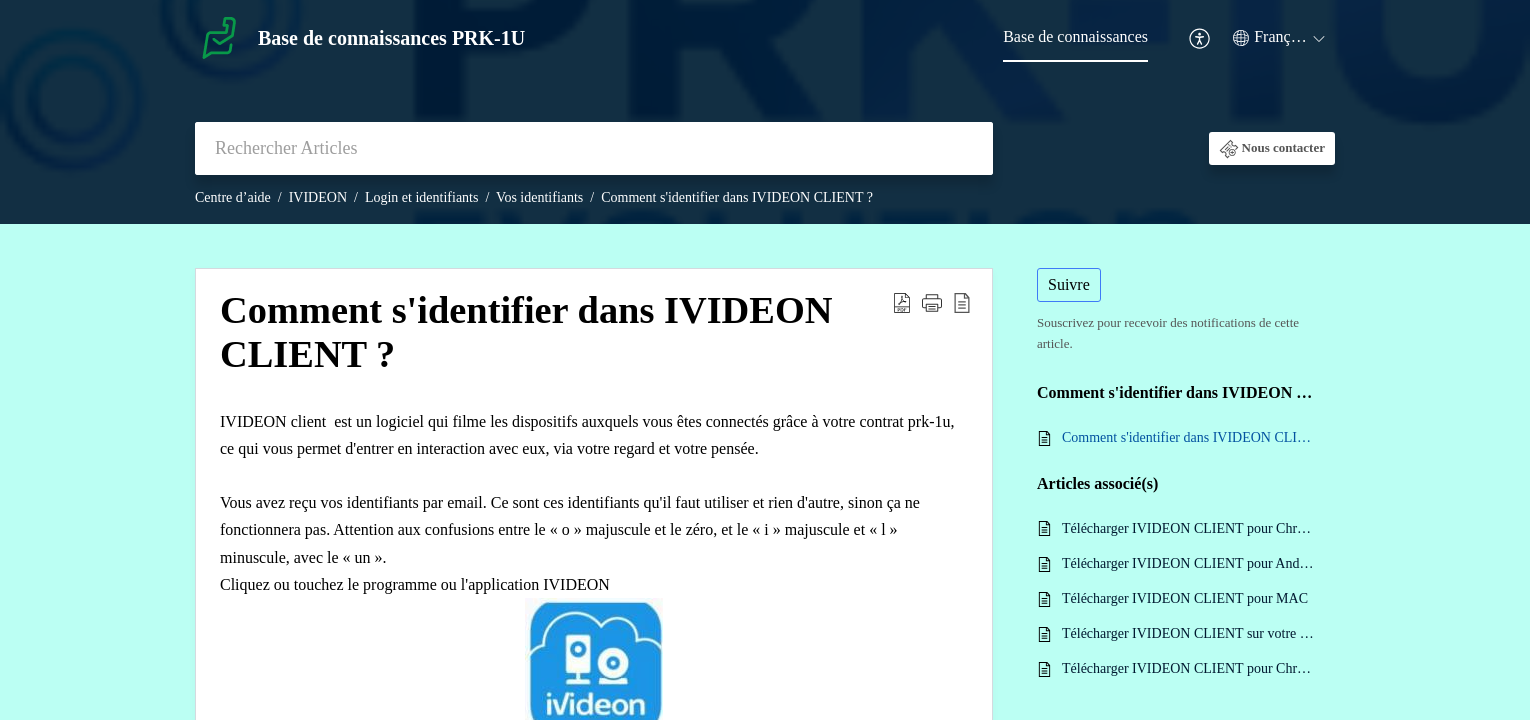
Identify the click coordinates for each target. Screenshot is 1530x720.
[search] (594, 148)
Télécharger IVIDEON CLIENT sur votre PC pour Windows (1188, 633)
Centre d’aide (233, 197)
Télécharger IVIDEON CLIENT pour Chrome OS (1188, 528)
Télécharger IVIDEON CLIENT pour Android (1188, 563)
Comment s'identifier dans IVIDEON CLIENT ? (737, 197)
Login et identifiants (422, 197)
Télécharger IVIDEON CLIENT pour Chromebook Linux (1188, 668)
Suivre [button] (1069, 284)
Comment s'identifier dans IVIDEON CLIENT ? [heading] (526, 332)
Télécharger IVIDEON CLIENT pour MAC (1185, 598)
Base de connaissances (1075, 36)
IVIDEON (318, 197)
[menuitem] (1075, 38)
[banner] (765, 112)
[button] (1200, 38)
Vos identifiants (539, 197)
